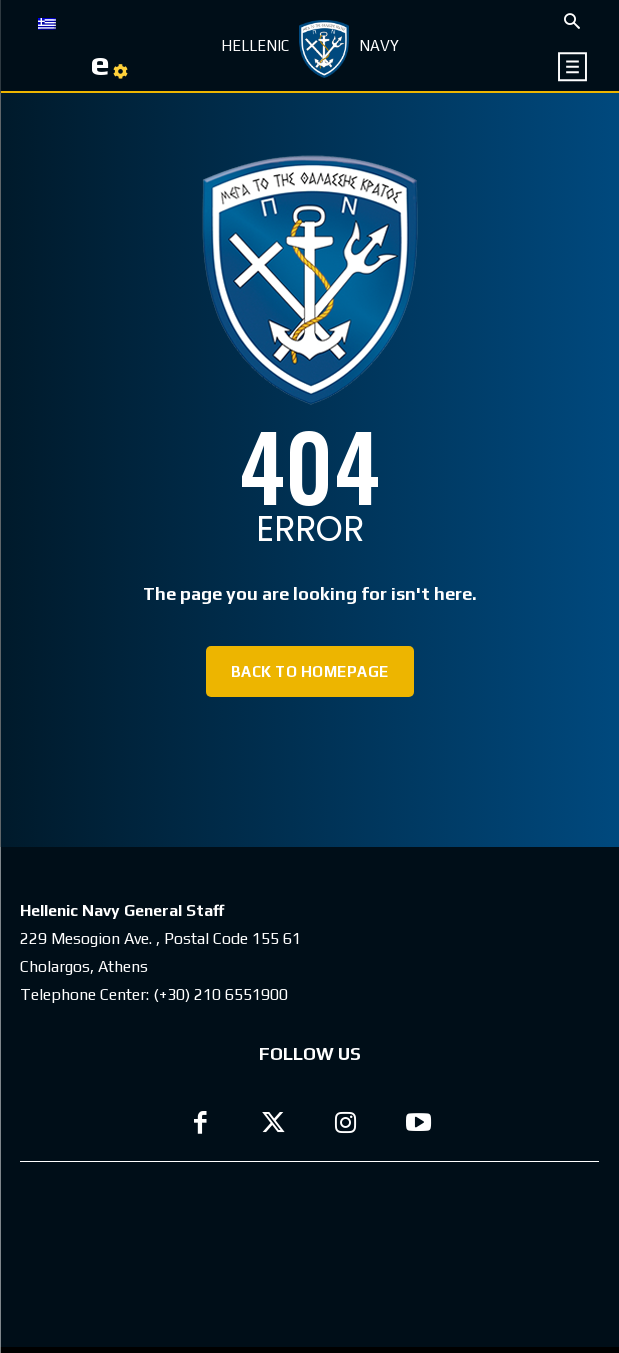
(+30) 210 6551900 (220, 994)
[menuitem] (47, 22)
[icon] (573, 66)
